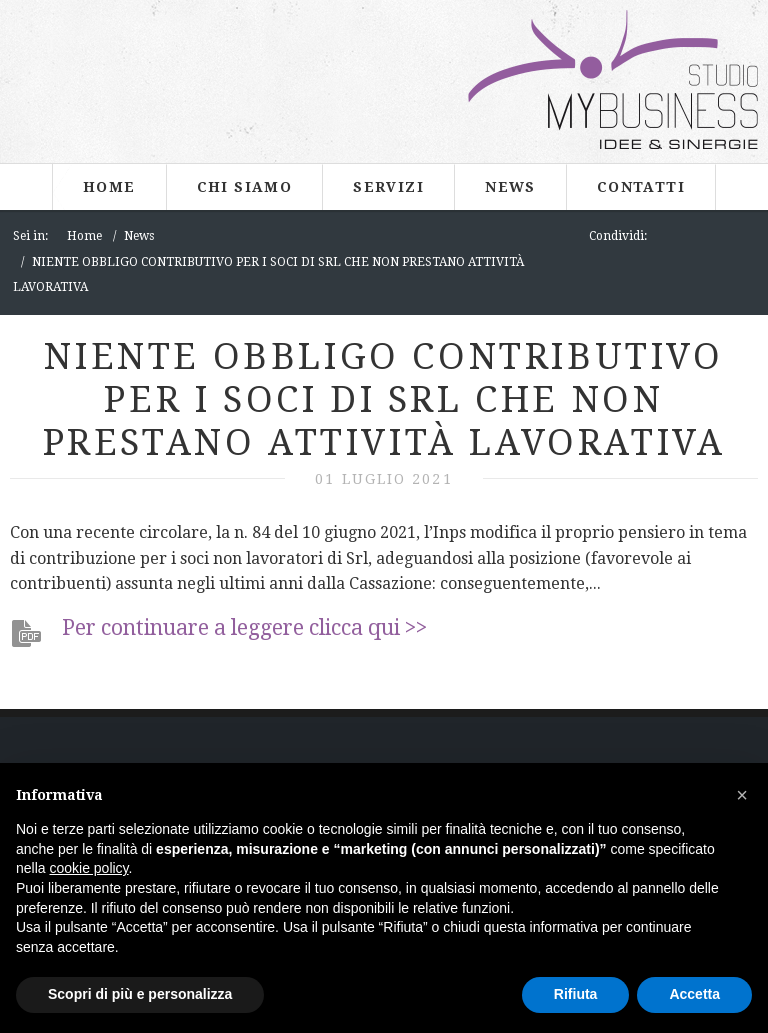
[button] (742, 795)
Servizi (388, 187)
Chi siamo (245, 187)
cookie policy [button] (88, 868)
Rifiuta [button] (576, 994)
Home (109, 187)
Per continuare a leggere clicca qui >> (244, 627)
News (510, 187)
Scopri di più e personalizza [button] (140, 994)
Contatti (641, 187)
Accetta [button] (694, 994)
